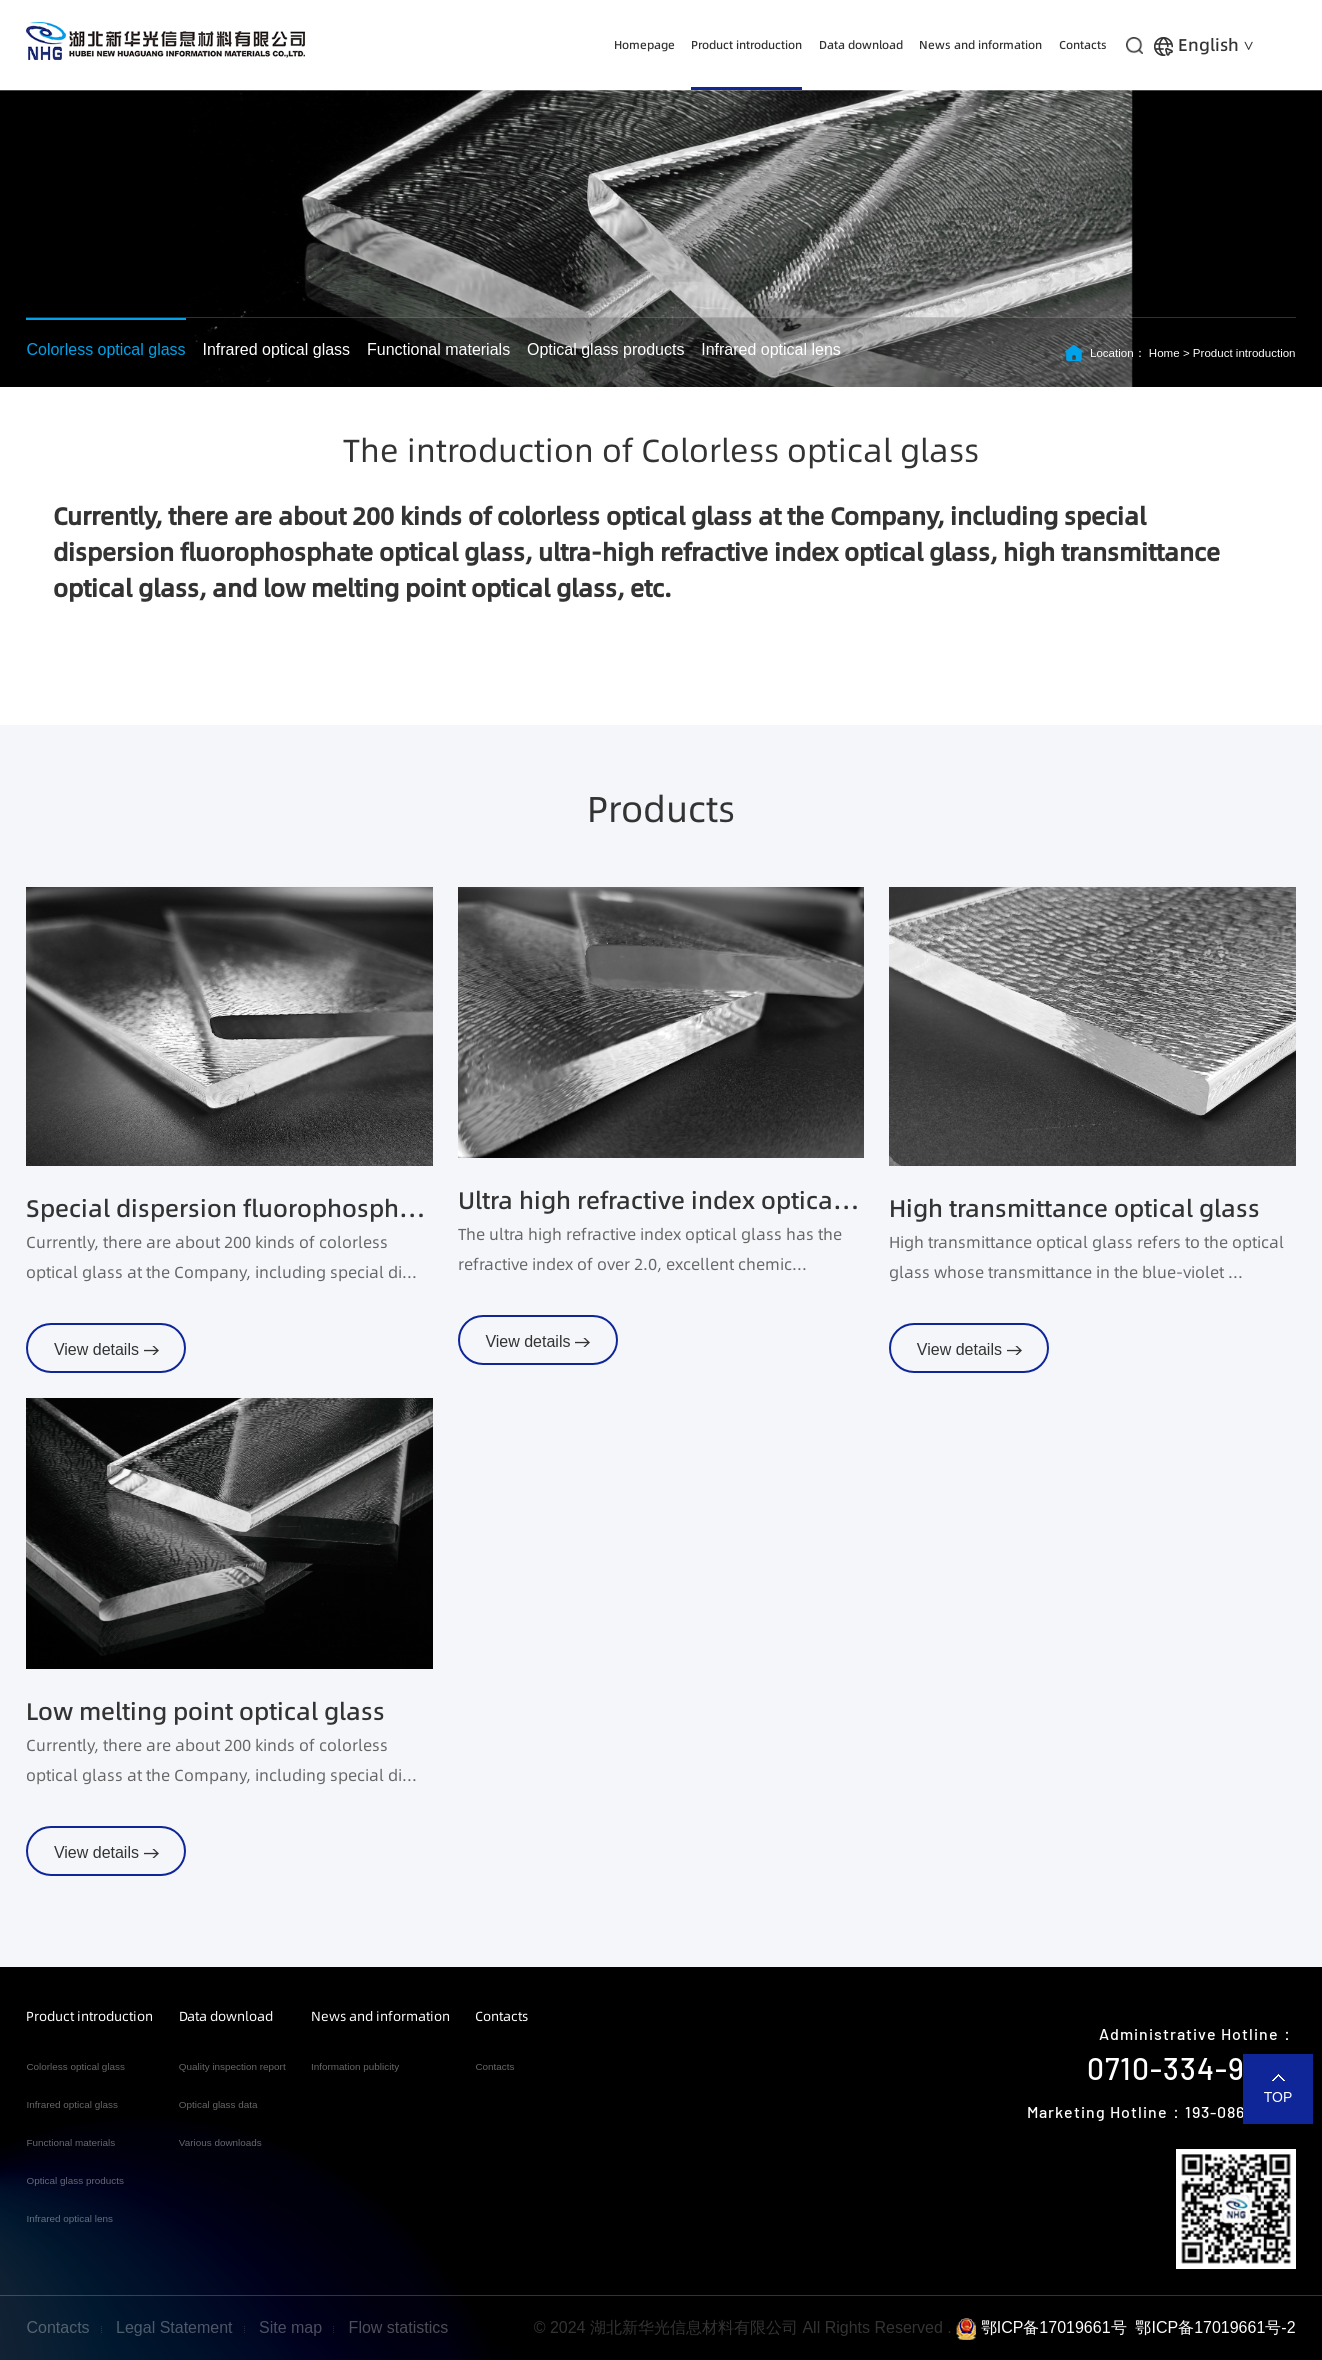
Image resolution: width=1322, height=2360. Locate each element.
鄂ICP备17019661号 (1041, 2327)
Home (1164, 353)
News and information (980, 45)
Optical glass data (218, 2104)
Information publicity (355, 2066)
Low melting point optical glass (205, 1711)
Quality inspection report (232, 2066)
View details (106, 1349)
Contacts (1083, 45)
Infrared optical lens (771, 349)
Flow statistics (399, 2327)
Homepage (644, 45)
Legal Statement (174, 2327)
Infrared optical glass (276, 349)
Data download (861, 45)
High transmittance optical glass (1074, 1208)
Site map (290, 2327)
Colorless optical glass (105, 349)
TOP (1278, 2097)
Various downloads (220, 2142)
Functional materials (438, 349)
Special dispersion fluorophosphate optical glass (229, 1208)
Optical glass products (605, 349)
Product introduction (746, 45)
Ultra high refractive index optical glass (661, 1200)
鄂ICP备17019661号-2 (1215, 2327)
